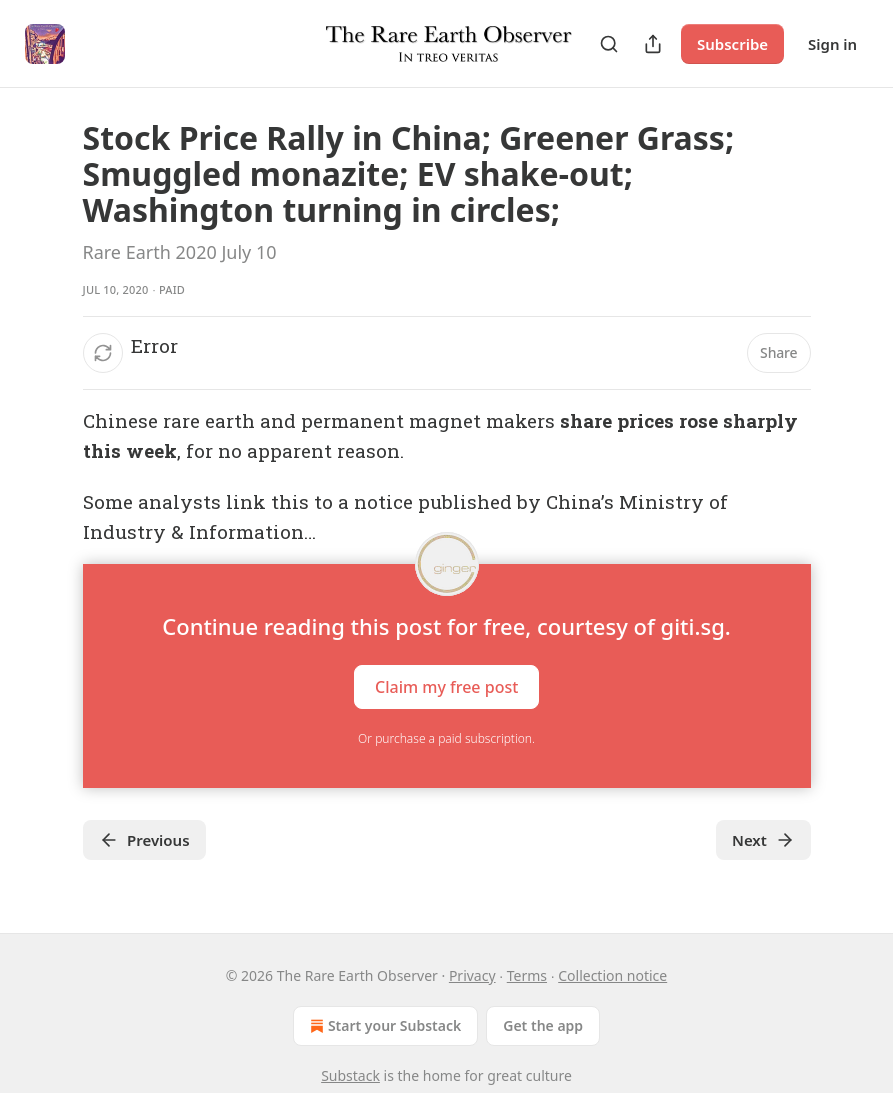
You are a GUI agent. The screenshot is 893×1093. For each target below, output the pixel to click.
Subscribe (732, 44)
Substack (350, 1075)
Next (763, 840)
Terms (527, 975)
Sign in (832, 44)
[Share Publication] (653, 44)
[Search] (609, 44)
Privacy (472, 975)
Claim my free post (446, 686)
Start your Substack (383, 1026)
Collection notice (612, 975)
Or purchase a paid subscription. (446, 738)
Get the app (543, 1025)
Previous (144, 840)
